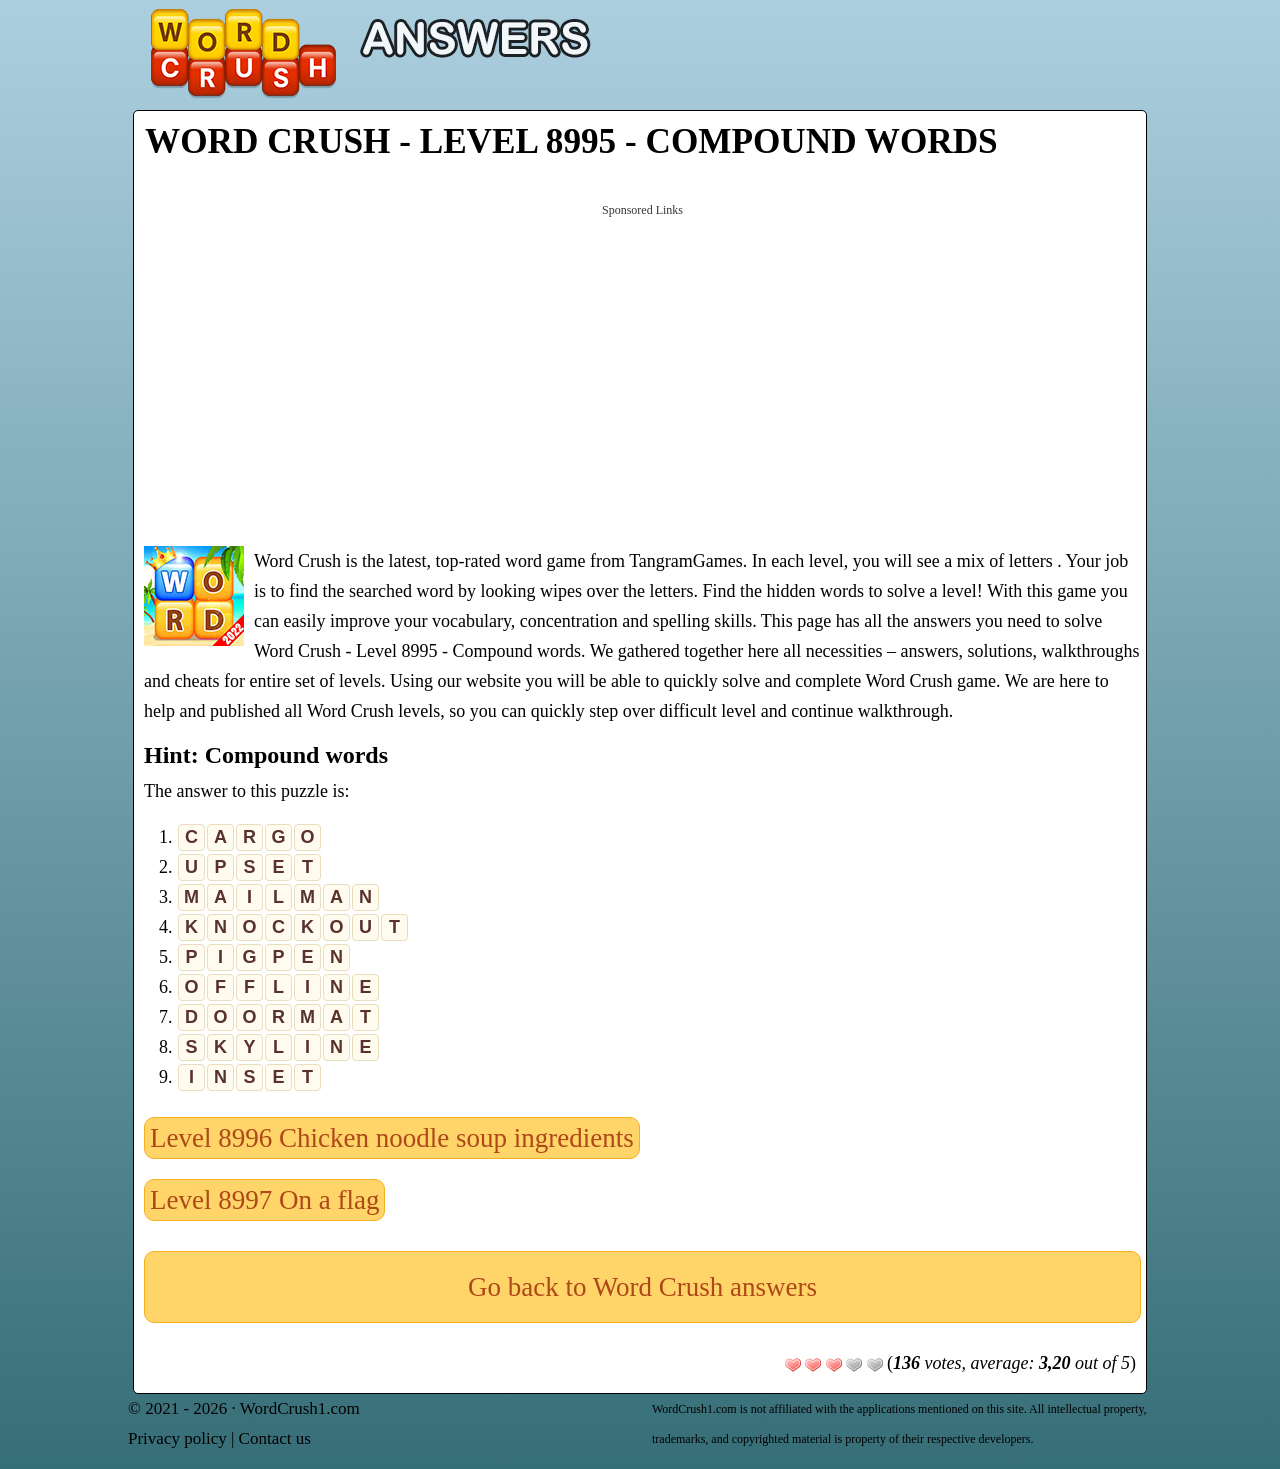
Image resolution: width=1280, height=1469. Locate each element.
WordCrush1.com (300, 1408)
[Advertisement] (642, 373)
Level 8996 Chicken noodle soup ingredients (392, 1138)
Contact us (275, 1438)
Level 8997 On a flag (264, 1200)
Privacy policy (177, 1438)
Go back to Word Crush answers (642, 1287)
